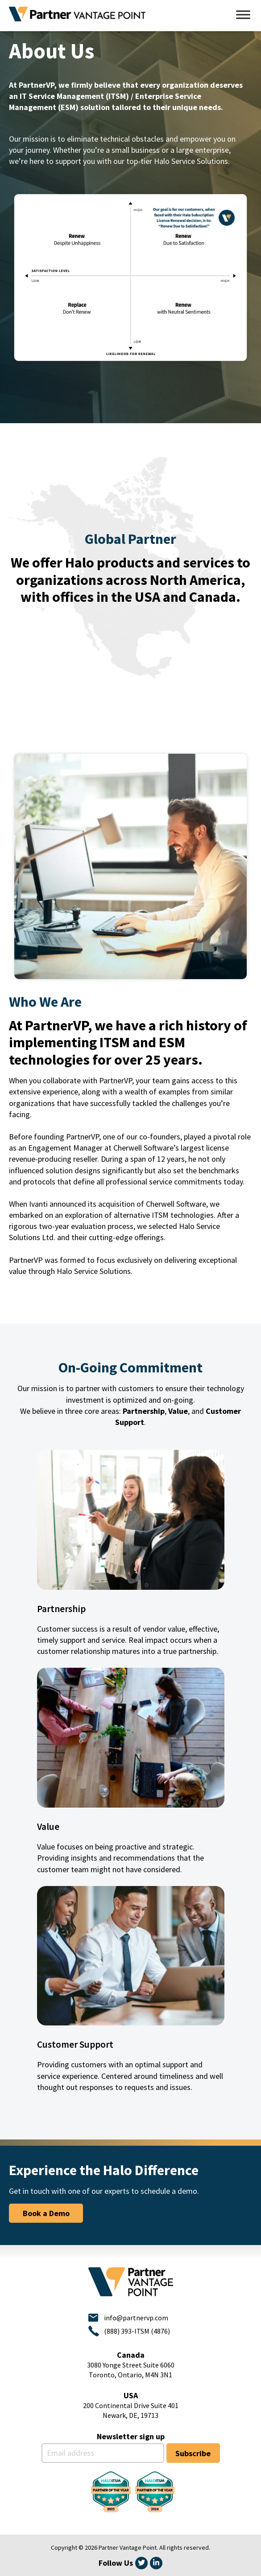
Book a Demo (46, 2213)
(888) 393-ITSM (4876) (137, 2331)
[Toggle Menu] (243, 14)
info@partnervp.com (136, 2317)
